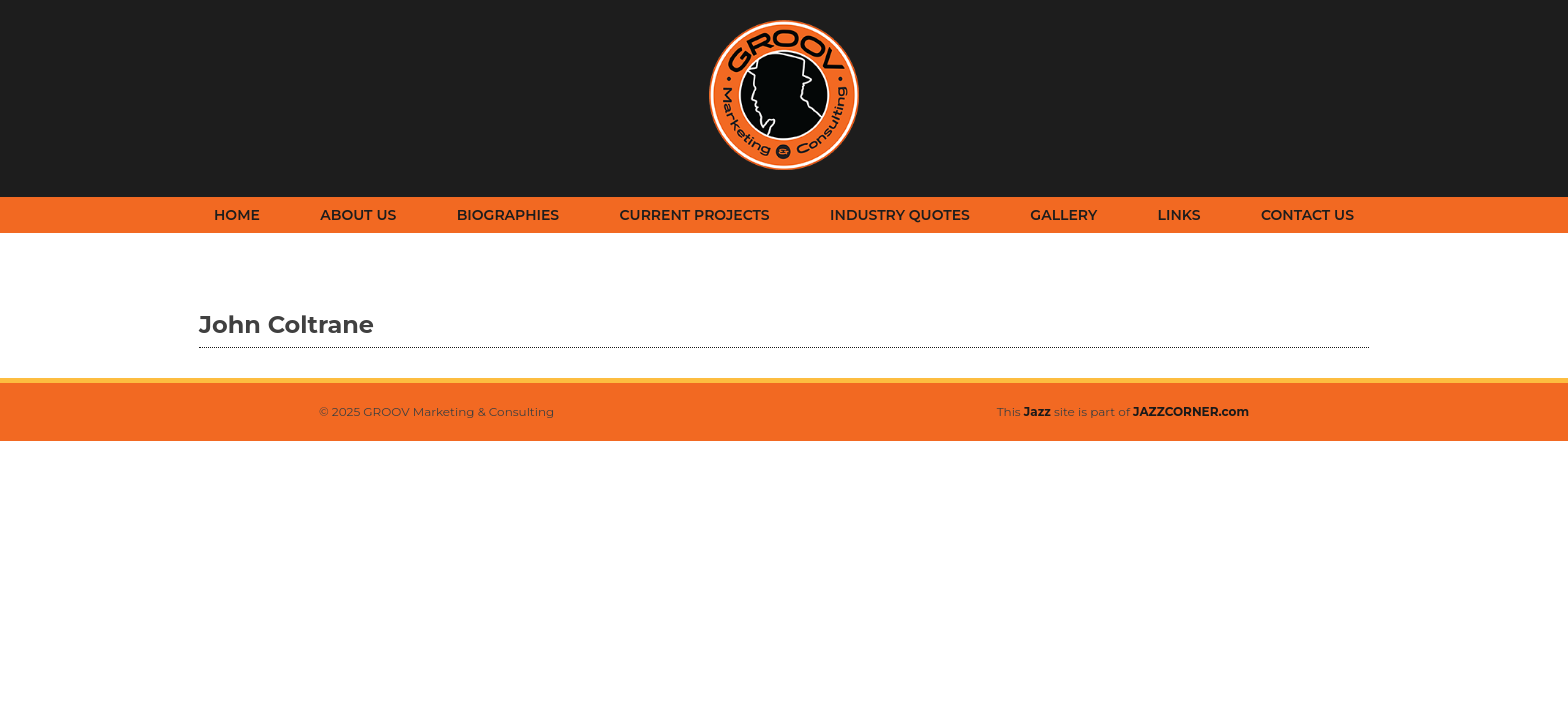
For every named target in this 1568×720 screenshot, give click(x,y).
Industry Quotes (900, 215)
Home (237, 215)
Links (1179, 215)
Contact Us (1307, 215)
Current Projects (695, 215)
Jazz (1037, 411)
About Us (358, 215)
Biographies (508, 215)
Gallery (1063, 215)
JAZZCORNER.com (1191, 411)
